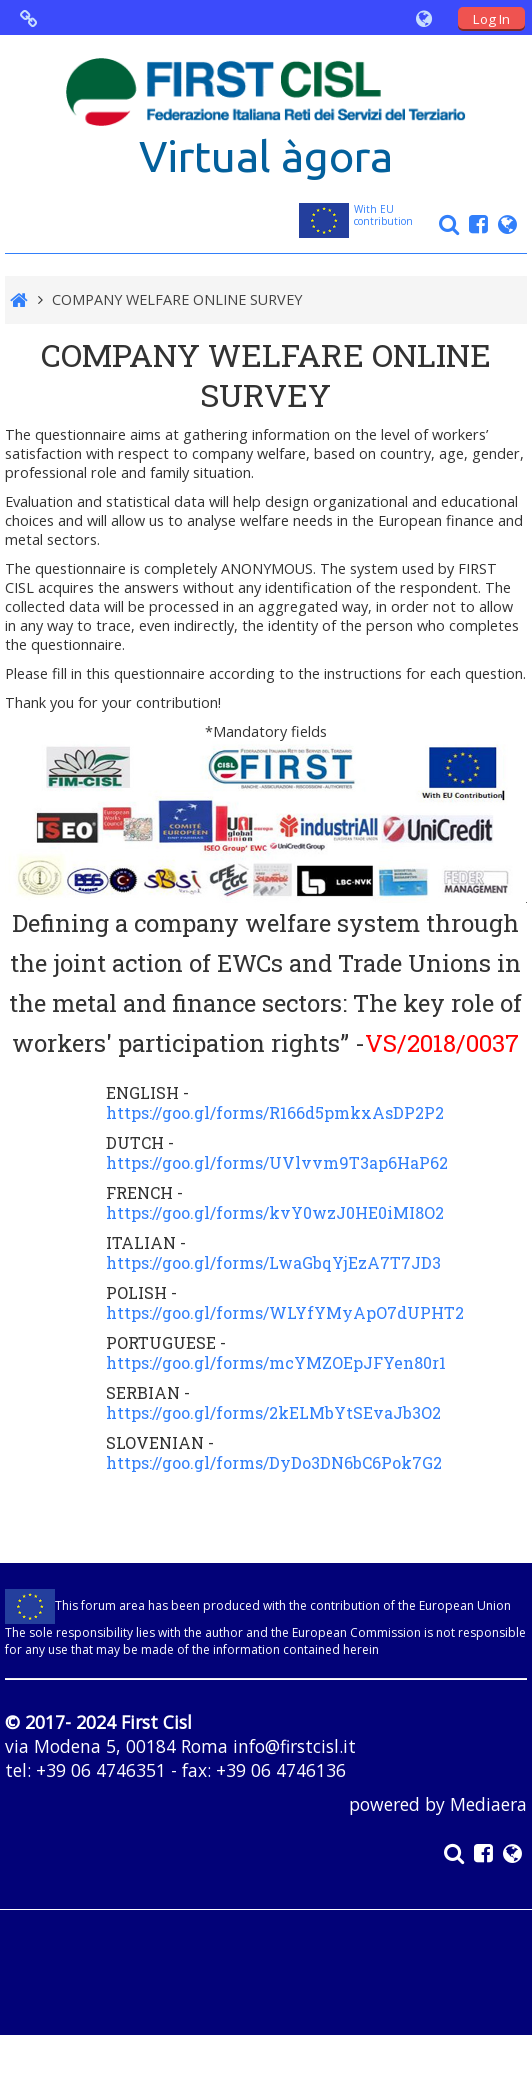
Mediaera (488, 1804)
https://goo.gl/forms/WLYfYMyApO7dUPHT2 (285, 1312)
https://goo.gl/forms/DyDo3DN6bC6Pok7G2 (274, 1462)
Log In (491, 19)
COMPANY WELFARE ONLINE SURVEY (177, 299)
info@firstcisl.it (294, 1746)
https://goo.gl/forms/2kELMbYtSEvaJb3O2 (273, 1412)
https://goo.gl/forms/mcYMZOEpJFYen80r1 (276, 1362)
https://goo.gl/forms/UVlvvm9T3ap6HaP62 (277, 1162)
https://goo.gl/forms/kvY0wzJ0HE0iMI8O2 (275, 1212)
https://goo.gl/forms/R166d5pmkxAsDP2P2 (275, 1112)
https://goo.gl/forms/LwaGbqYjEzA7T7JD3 (273, 1262)
